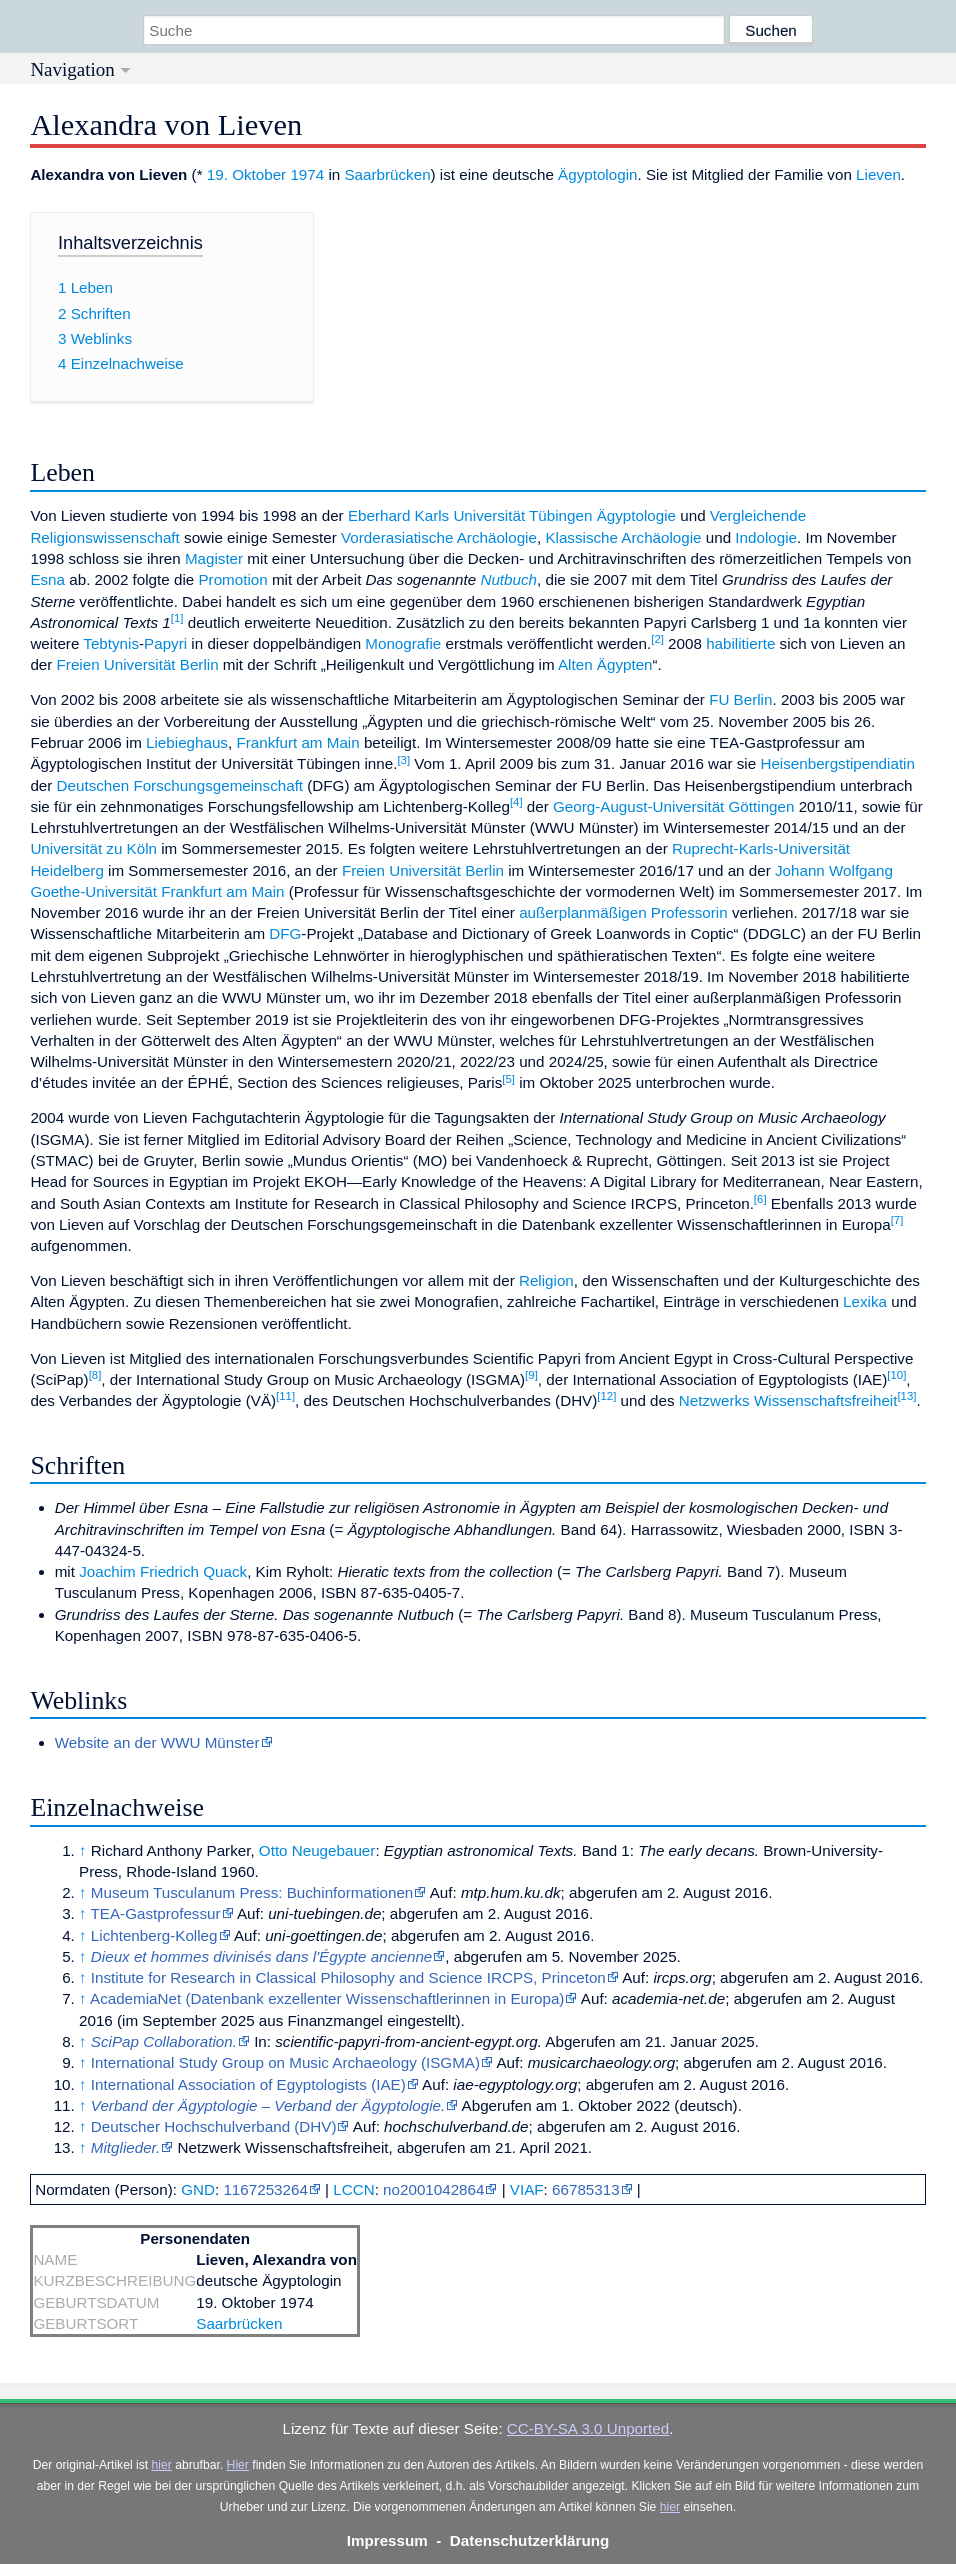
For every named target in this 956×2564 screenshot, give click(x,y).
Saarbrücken (387, 174)
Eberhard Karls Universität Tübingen (470, 515)
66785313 (586, 2189)
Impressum (387, 2540)
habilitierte (740, 643)
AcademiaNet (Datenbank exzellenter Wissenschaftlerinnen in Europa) (327, 1998)
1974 (307, 174)
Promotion (232, 579)
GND (198, 2189)
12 (606, 1396)
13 (906, 1396)
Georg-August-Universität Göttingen (673, 806)
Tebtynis (111, 643)
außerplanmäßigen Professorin (623, 912)
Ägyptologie (636, 515)
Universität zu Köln (93, 848)
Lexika (865, 1301)
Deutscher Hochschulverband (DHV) (214, 2126)
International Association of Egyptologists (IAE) (248, 2084)
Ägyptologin (597, 174)
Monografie (403, 643)
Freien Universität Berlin (138, 664)
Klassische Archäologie (623, 537)
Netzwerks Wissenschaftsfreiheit (788, 1400)
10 (896, 1375)
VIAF (527, 2189)
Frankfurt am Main (297, 742)
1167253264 (265, 2189)
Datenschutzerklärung (530, 2540)
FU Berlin (740, 699)
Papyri (165, 643)
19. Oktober (246, 174)
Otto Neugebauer (317, 1850)
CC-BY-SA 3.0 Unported (588, 2428)
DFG (285, 933)
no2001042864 (433, 2189)
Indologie (766, 537)
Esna (47, 579)
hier (162, 2465)
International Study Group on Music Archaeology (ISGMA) (285, 2062)
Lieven (878, 174)
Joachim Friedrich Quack (163, 1571)
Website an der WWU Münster (157, 1742)
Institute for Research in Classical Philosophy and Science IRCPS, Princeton (348, 1977)
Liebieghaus (187, 742)
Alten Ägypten (605, 664)
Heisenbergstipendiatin (837, 763)
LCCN (353, 2189)
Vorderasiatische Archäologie (439, 537)
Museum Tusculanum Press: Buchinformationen (252, 1892)
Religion (546, 1280)
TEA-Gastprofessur (156, 1913)
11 (285, 1396)
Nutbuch (508, 579)
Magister (214, 558)
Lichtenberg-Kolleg (154, 1935)
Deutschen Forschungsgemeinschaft (180, 785)
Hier (238, 2465)
